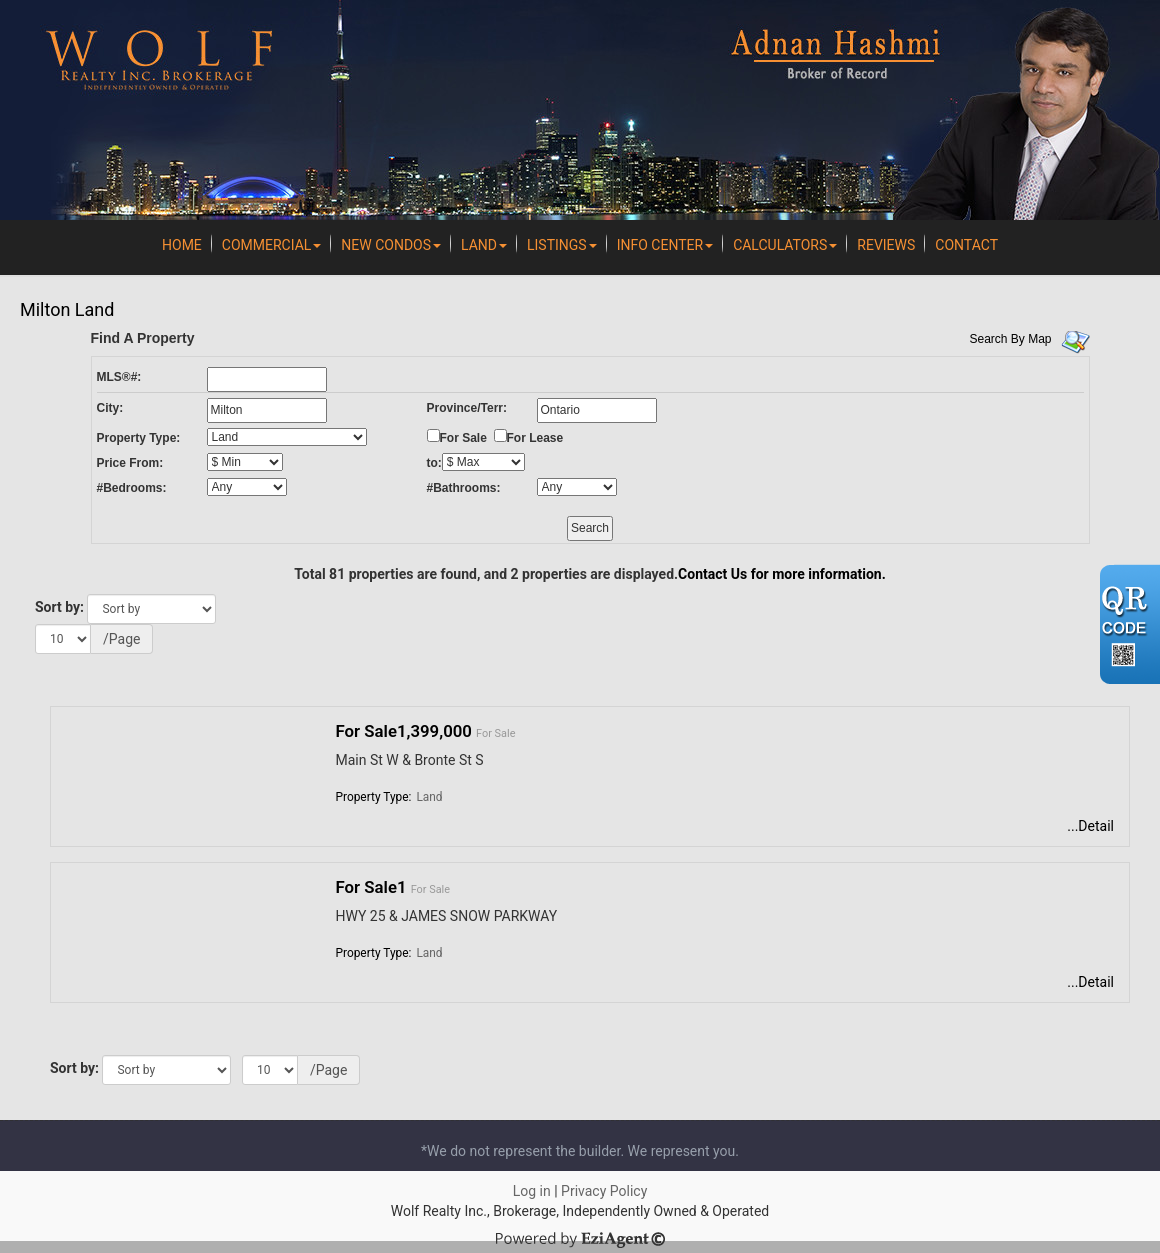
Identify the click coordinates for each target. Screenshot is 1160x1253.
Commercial (272, 245)
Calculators (785, 245)
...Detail (1090, 826)
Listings (562, 245)
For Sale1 (371, 887)
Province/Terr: (467, 408)
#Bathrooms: (464, 488)
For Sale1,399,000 (404, 731)
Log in (532, 1191)
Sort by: (59, 607)
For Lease (535, 438)
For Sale (463, 438)
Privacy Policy (604, 1191)
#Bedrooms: (132, 488)
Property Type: (139, 438)
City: (110, 408)
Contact (966, 245)
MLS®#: (119, 377)
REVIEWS (886, 245)
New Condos (391, 245)
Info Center (665, 245)
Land (484, 245)
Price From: (130, 463)
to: (434, 463)
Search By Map (1011, 339)
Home (182, 245)
